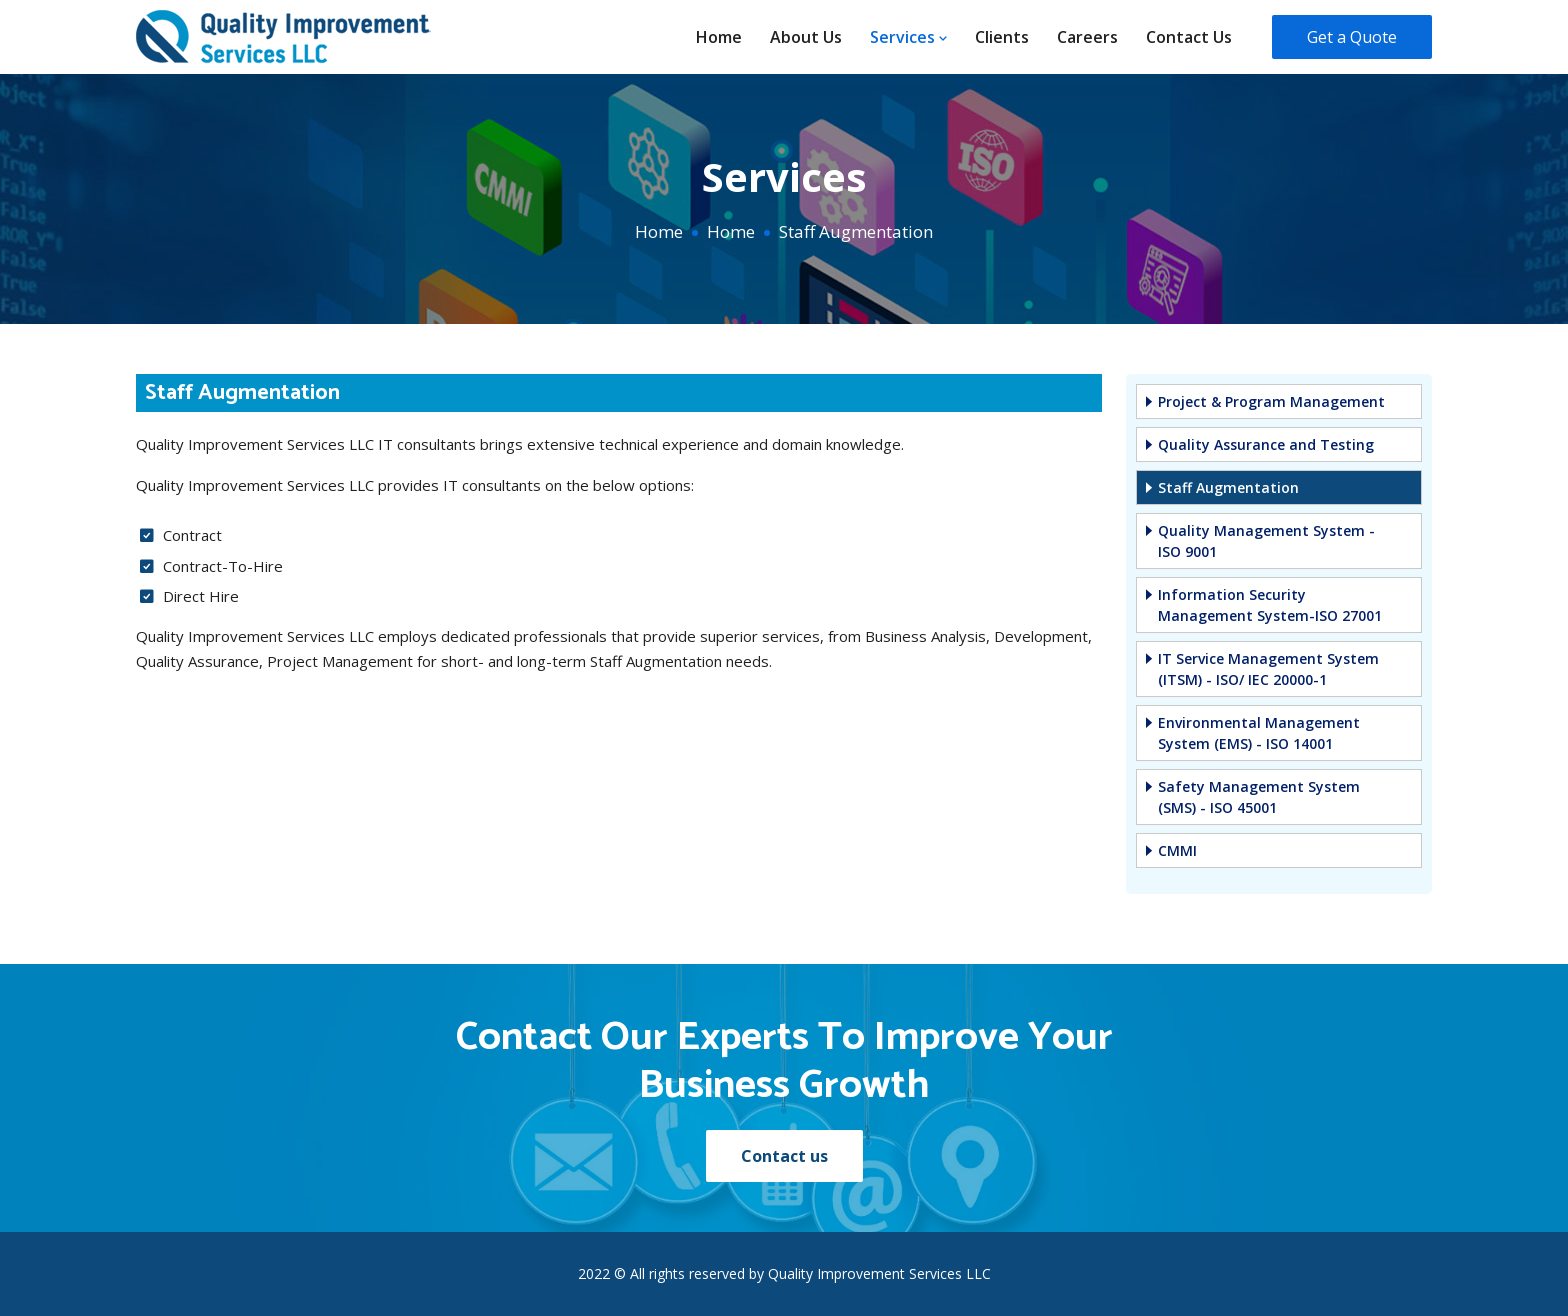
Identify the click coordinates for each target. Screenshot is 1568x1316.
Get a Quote (1352, 37)
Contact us (1189, 37)
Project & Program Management (1271, 401)
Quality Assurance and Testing (1266, 444)
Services (908, 37)
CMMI (1177, 850)
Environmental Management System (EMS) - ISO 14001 (1259, 733)
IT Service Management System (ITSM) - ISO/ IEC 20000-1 (1268, 669)
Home (719, 37)
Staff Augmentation (1228, 487)
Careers (1087, 37)
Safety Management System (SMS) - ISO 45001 (1259, 797)
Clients (1002, 37)
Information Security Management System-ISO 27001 (1270, 605)
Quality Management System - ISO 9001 (1266, 541)
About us (806, 37)
